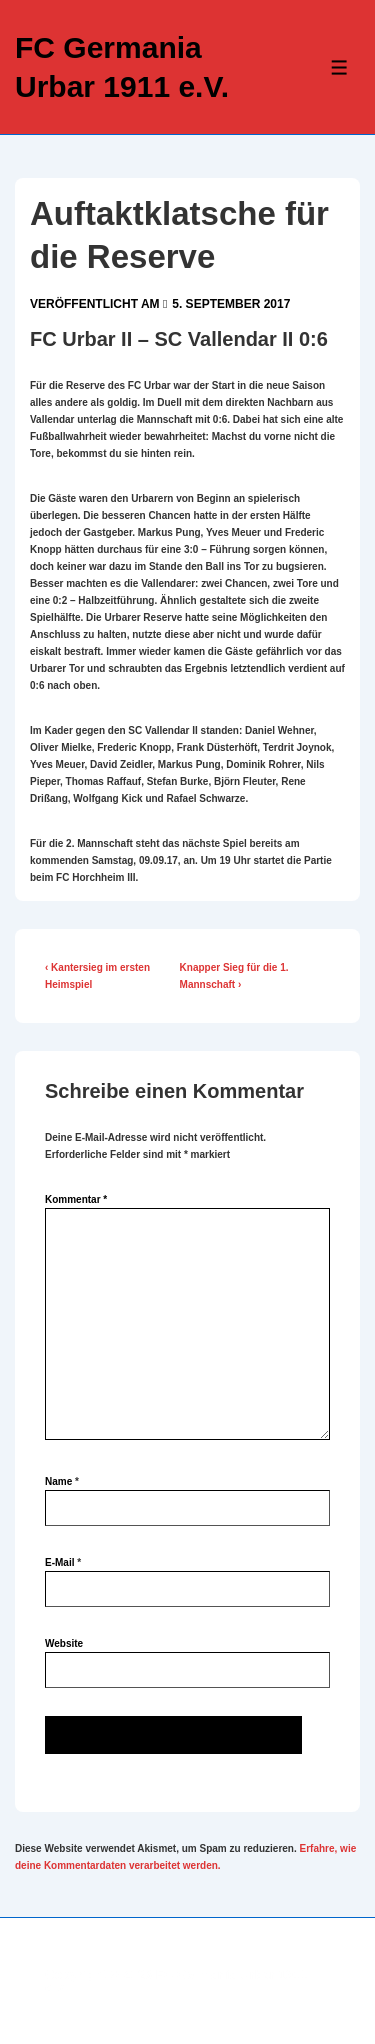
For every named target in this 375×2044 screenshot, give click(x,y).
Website (64, 1643)
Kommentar (76, 1199)
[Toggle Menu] (339, 67)
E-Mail (59, 1562)
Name (58, 1481)
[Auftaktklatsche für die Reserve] (231, 304)
